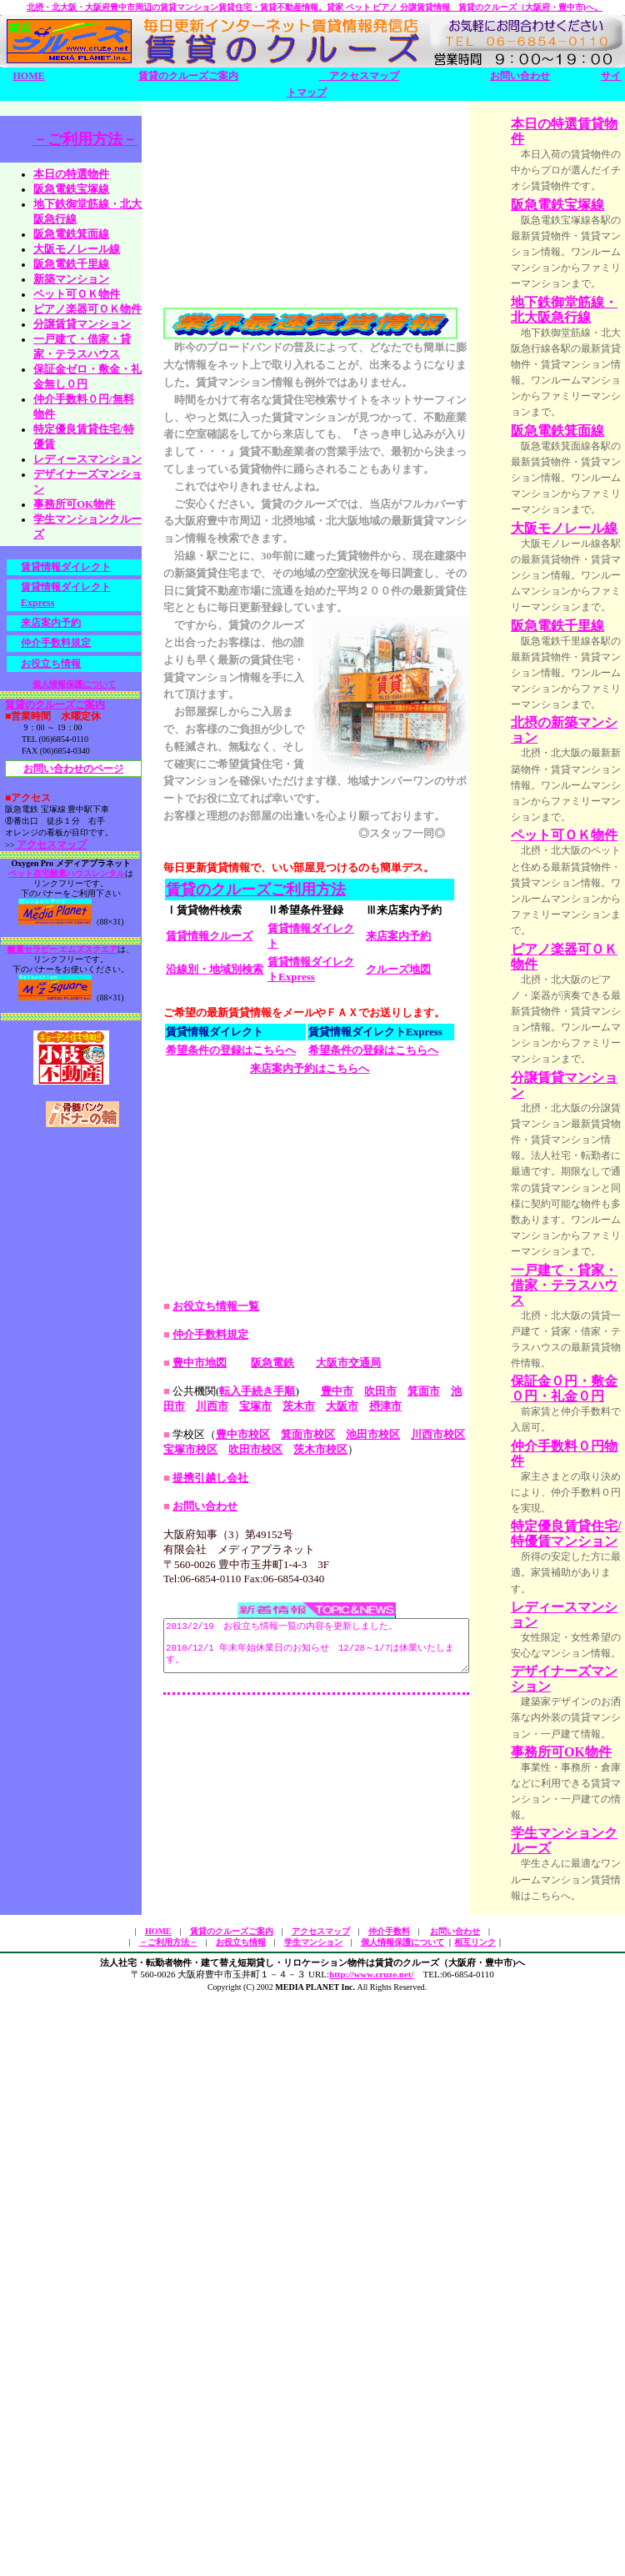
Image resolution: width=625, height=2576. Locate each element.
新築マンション (71, 283)
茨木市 (266, 1763)
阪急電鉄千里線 (71, 268)
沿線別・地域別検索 (214, 1139)
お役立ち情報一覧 (215, 1663)
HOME (29, 76)
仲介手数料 (389, 2513)
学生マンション (313, 2524)
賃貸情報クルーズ (209, 1106)
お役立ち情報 (51, 668)
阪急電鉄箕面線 (71, 238)
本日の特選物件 (71, 178)
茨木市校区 (309, 1807)
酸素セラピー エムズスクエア (63, 954)
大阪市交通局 (348, 1720)
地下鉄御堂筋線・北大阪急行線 (578, 380)
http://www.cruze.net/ (371, 2558)
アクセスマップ (359, 76)
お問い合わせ (520, 76)
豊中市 (337, 1748)
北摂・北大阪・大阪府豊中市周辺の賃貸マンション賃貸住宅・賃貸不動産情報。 (314, 7)
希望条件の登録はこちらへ (231, 1220)
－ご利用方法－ (85, 143)
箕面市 (424, 1748)
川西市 (179, 1763)
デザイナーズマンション (578, 2183)
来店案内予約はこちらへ (309, 1238)
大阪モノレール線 (76, 253)
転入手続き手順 (257, 1748)
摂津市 (353, 1763)
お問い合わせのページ (73, 773)
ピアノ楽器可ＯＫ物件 (578, 1286)
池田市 (467, 1748)
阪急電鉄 (272, 1720)
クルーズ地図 (398, 1139)
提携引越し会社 (210, 1835)
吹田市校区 (245, 1807)
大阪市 (309, 1763)
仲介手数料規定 (56, 648)
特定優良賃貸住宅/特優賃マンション (579, 2014)
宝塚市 (223, 1763)
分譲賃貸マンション (82, 328)
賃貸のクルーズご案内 (188, 76)
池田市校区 (373, 1792)
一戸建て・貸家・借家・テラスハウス (578, 1710)
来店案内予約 (398, 1106)
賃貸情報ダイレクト (66, 571)
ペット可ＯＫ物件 (76, 298)
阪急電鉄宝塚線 (71, 193)
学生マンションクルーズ (578, 2408)
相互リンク (475, 2524)
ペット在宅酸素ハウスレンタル (66, 878)
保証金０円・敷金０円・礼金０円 (578, 1838)
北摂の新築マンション (578, 981)
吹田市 (380, 1748)
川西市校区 (438, 1792)
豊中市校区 (243, 1792)
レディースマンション (578, 2102)
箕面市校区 (308, 1792)
